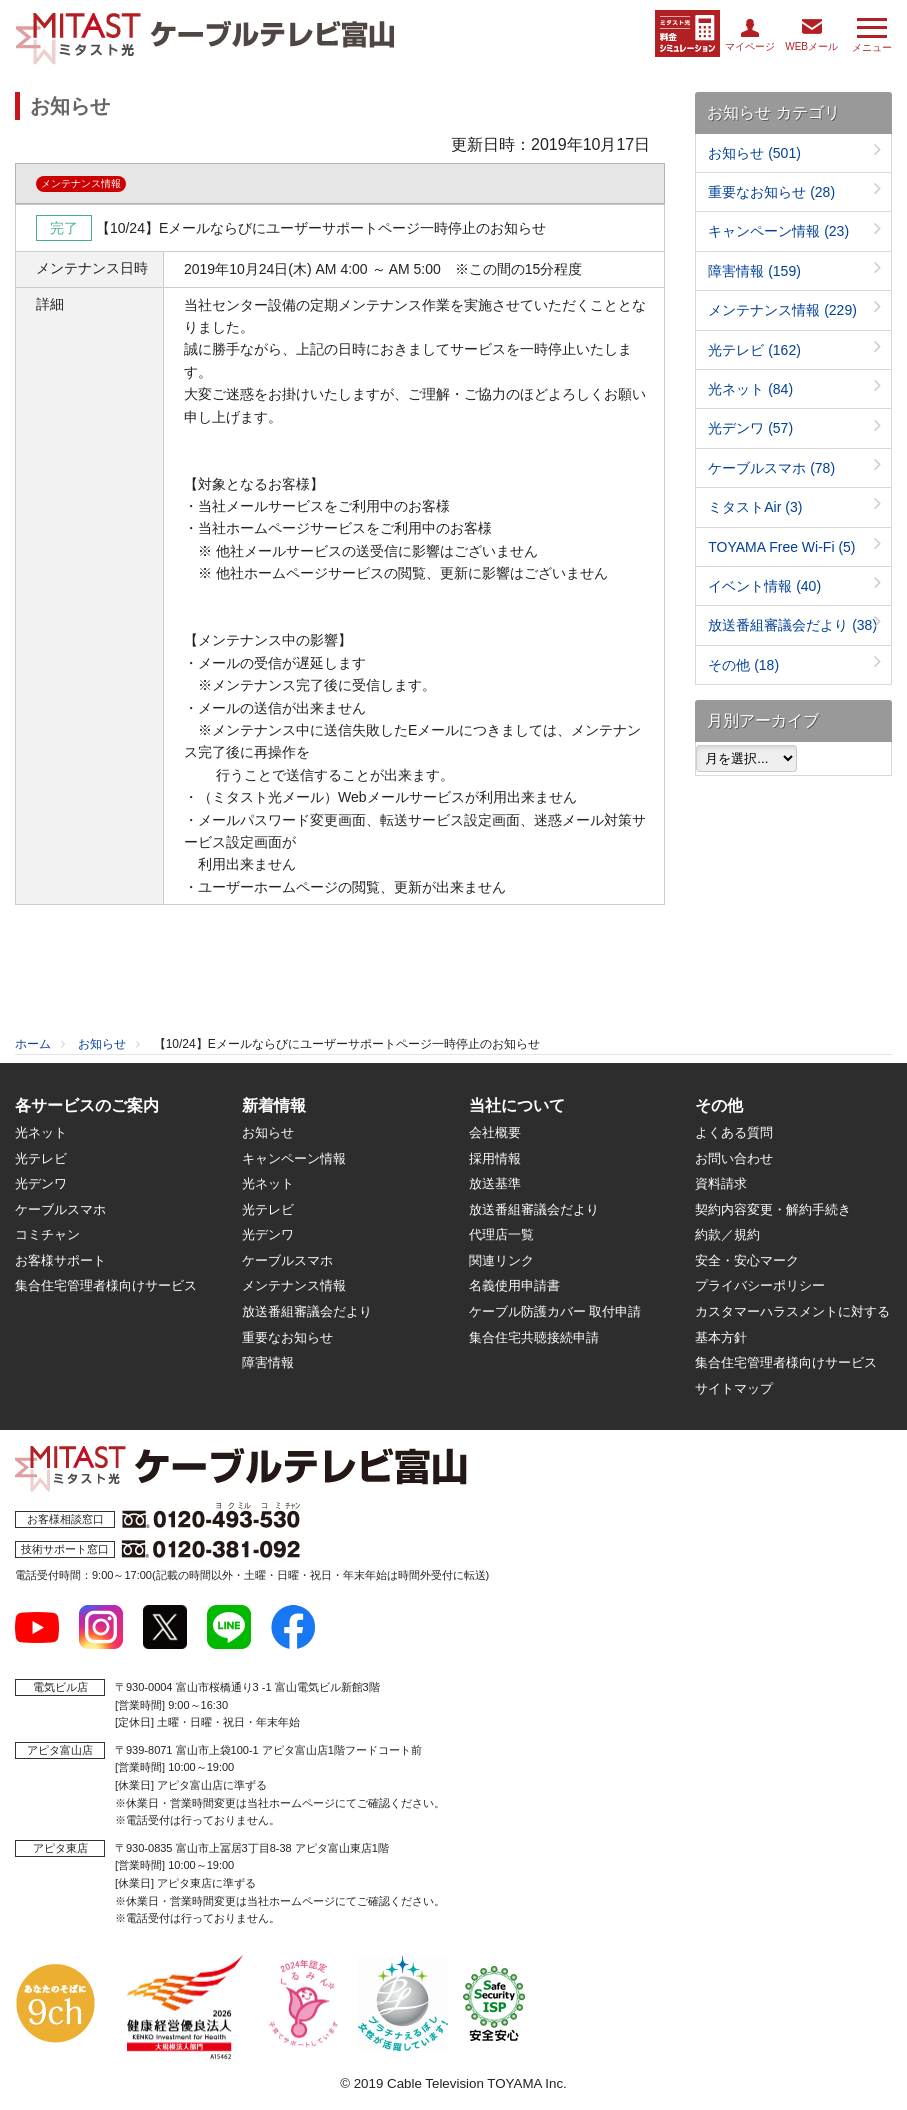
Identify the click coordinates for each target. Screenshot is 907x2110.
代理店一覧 (501, 1234)
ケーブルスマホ (771, 468)
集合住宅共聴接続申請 (534, 1337)
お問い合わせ (734, 1158)
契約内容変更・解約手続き (773, 1209)
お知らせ (754, 153)
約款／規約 (727, 1234)
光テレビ (754, 350)
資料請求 (721, 1183)
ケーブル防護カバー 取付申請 (555, 1311)
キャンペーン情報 (778, 231)
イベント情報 (764, 586)
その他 (743, 665)
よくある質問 (734, 1132)
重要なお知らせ (771, 192)
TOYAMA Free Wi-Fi (781, 547)
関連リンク (501, 1260)
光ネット (750, 389)
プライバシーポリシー (760, 1285)
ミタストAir (755, 507)
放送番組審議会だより (792, 625)
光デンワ (750, 428)
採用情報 (495, 1158)
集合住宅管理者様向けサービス (106, 1285)
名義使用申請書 (514, 1285)
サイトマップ (734, 1388)
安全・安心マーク (747, 1260)
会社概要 (495, 1132)
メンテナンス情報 (782, 310)
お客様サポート (60, 1260)
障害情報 (754, 271)
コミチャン (47, 1234)
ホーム (33, 1044)
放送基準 (495, 1183)
